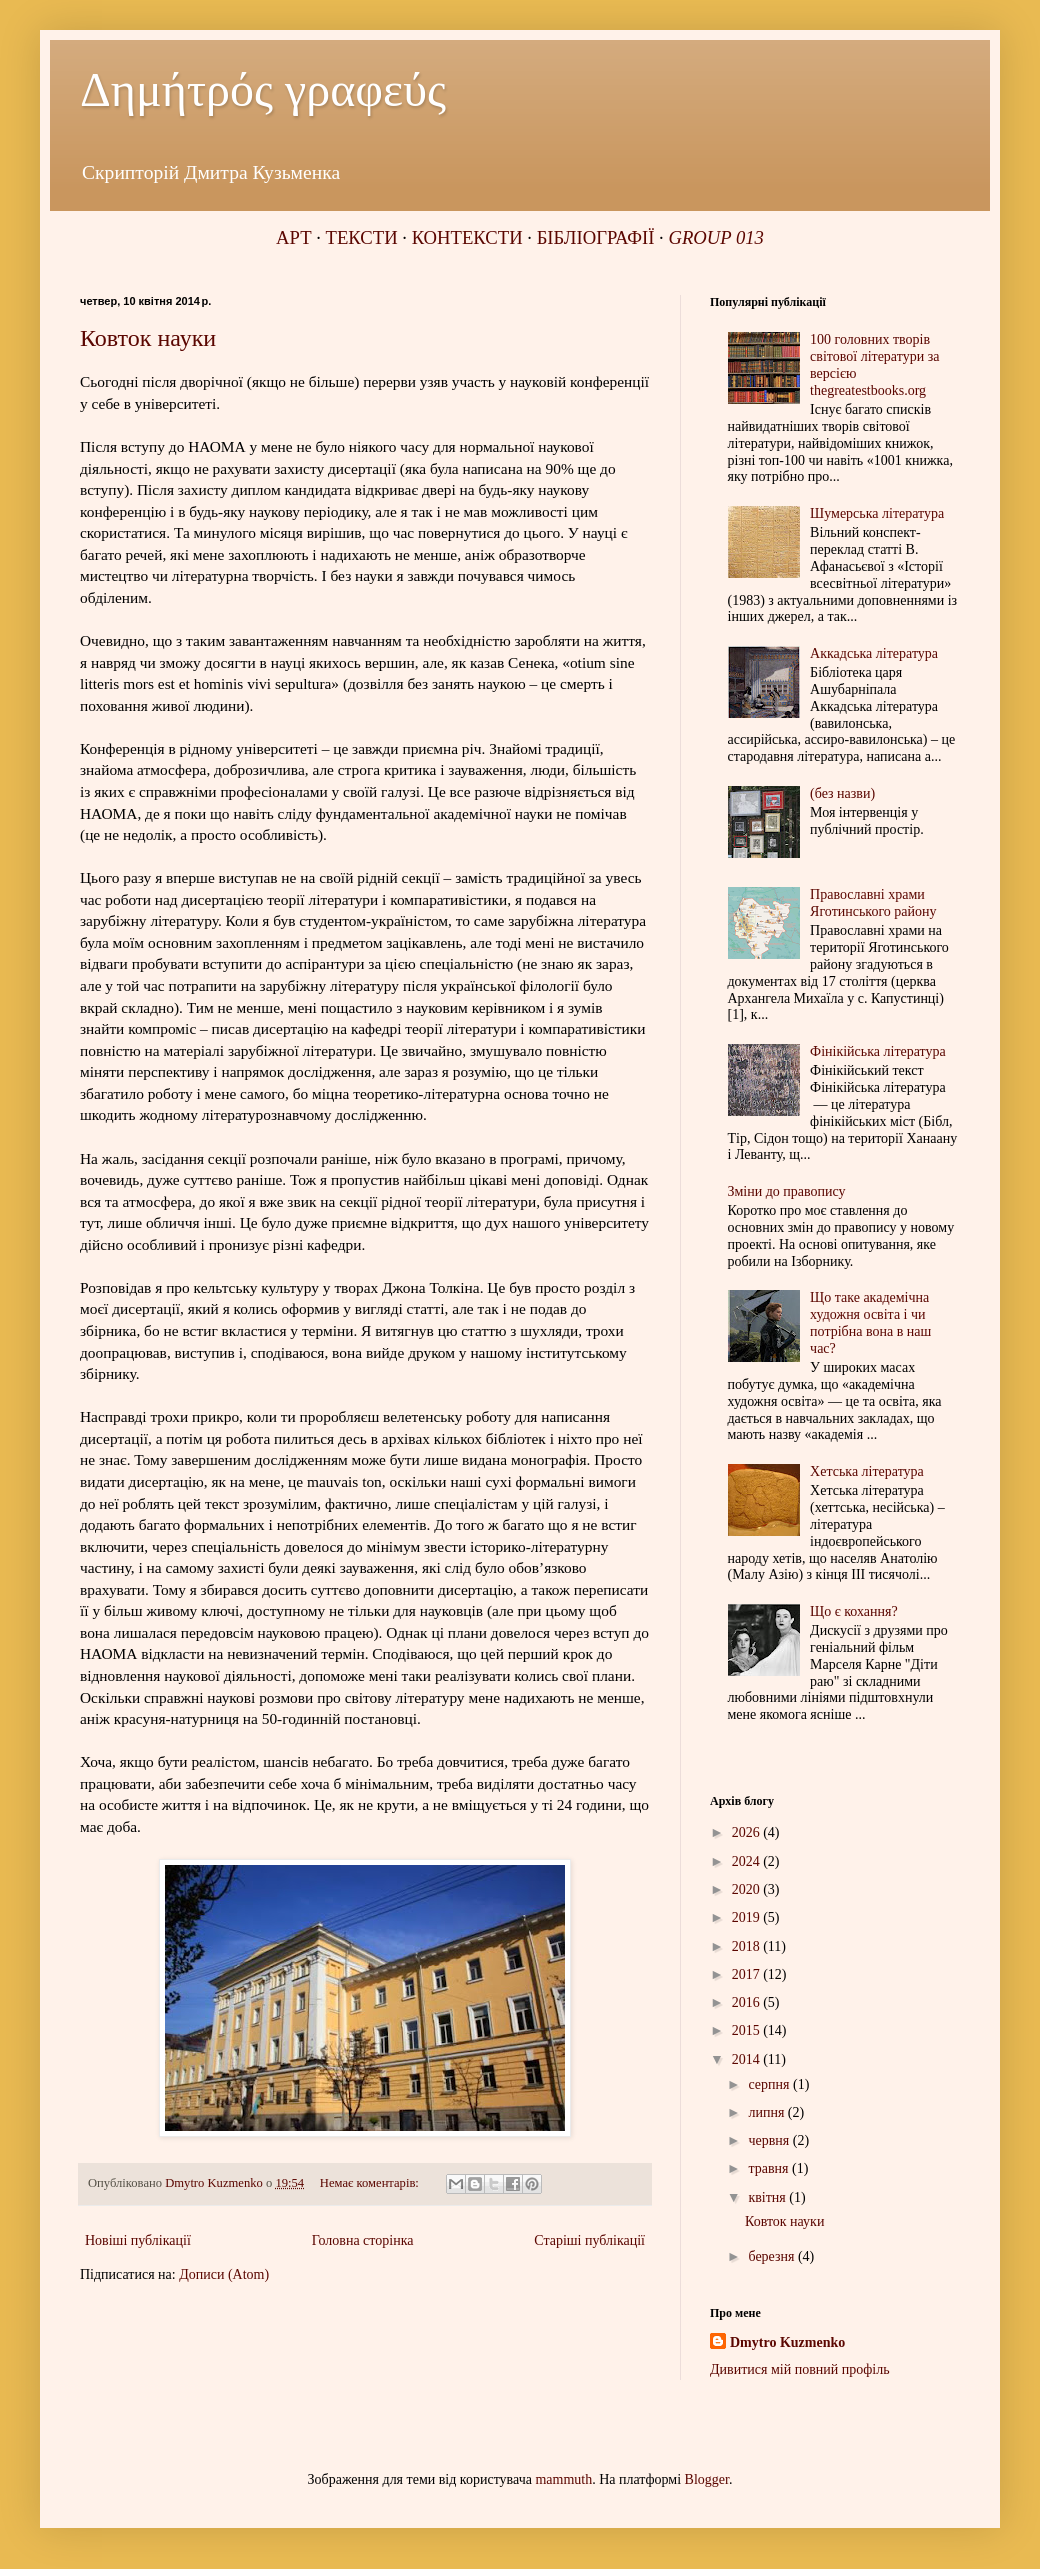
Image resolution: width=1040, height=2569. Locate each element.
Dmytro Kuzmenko (787, 2342)
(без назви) (842, 793)
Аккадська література (874, 653)
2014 (748, 2059)
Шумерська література (877, 513)
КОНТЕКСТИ (467, 237)
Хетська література (867, 1471)
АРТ (293, 237)
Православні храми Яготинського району (873, 903)
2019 (748, 1917)
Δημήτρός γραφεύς (263, 89)
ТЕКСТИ (362, 237)
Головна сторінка (363, 2240)
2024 (748, 1861)
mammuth (563, 2479)
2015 (748, 2030)
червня (770, 2140)
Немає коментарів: (371, 2183)
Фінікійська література (878, 1051)
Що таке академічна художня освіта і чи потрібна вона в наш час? (870, 1322)
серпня (770, 2084)
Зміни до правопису (787, 1191)
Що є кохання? (854, 1611)
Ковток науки (148, 338)
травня (770, 2168)
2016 (748, 2002)
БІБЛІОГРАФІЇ (596, 237)
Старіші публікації (589, 2240)
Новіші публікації (138, 2240)
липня (767, 2112)
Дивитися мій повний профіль (800, 2369)
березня (773, 2256)
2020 (748, 1889)
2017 (748, 1974)
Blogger (707, 2479)
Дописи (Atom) (224, 2274)
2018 (748, 1946)
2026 (748, 1832)
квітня (768, 2197)
